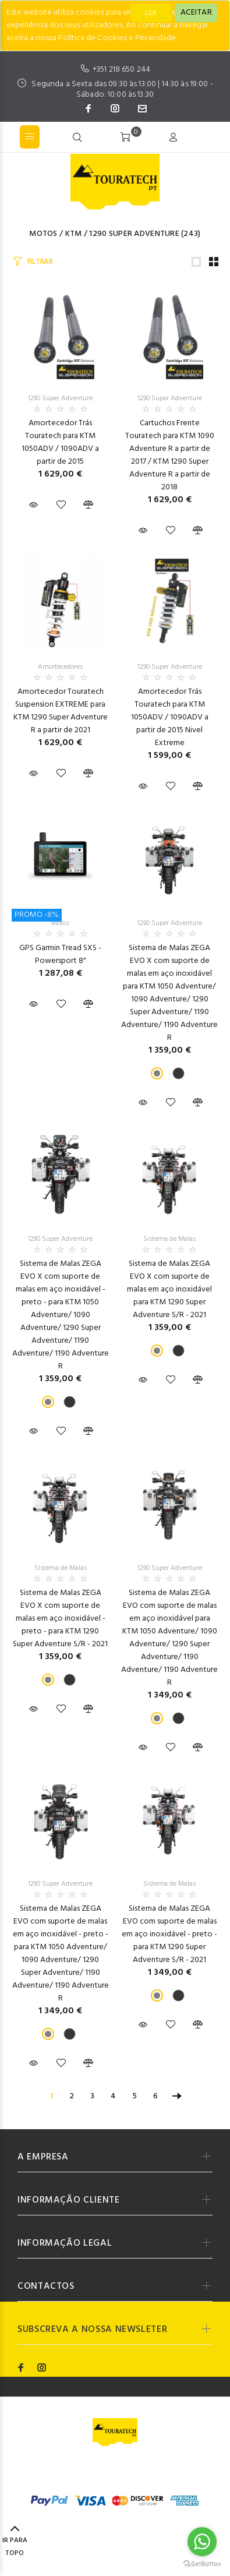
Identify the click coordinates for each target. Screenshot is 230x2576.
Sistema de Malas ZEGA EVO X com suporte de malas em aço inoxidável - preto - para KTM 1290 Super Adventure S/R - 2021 (60, 1618)
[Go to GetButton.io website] (202, 2564)
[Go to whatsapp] (202, 2541)
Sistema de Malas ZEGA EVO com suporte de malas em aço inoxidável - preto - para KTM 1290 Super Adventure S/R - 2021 (169, 1934)
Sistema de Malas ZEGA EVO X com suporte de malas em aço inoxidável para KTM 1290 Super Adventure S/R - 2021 (169, 1289)
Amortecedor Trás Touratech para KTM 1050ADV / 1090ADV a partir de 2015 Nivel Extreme (169, 717)
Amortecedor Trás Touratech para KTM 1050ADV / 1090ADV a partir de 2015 (60, 442)
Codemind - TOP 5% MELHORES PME (120, 2475)
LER (151, 13)
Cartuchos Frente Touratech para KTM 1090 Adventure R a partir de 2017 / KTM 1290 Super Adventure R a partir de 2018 (169, 455)
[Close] (196, 12)
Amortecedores (60, 667)
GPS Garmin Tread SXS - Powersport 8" (60, 954)
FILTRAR (40, 262)
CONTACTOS (46, 2286)
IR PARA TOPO (14, 2542)
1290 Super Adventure (134, 234)
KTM (73, 234)
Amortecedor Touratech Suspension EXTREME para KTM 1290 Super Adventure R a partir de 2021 (60, 711)
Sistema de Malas (169, 1239)
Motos (43, 234)
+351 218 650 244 (121, 69)
